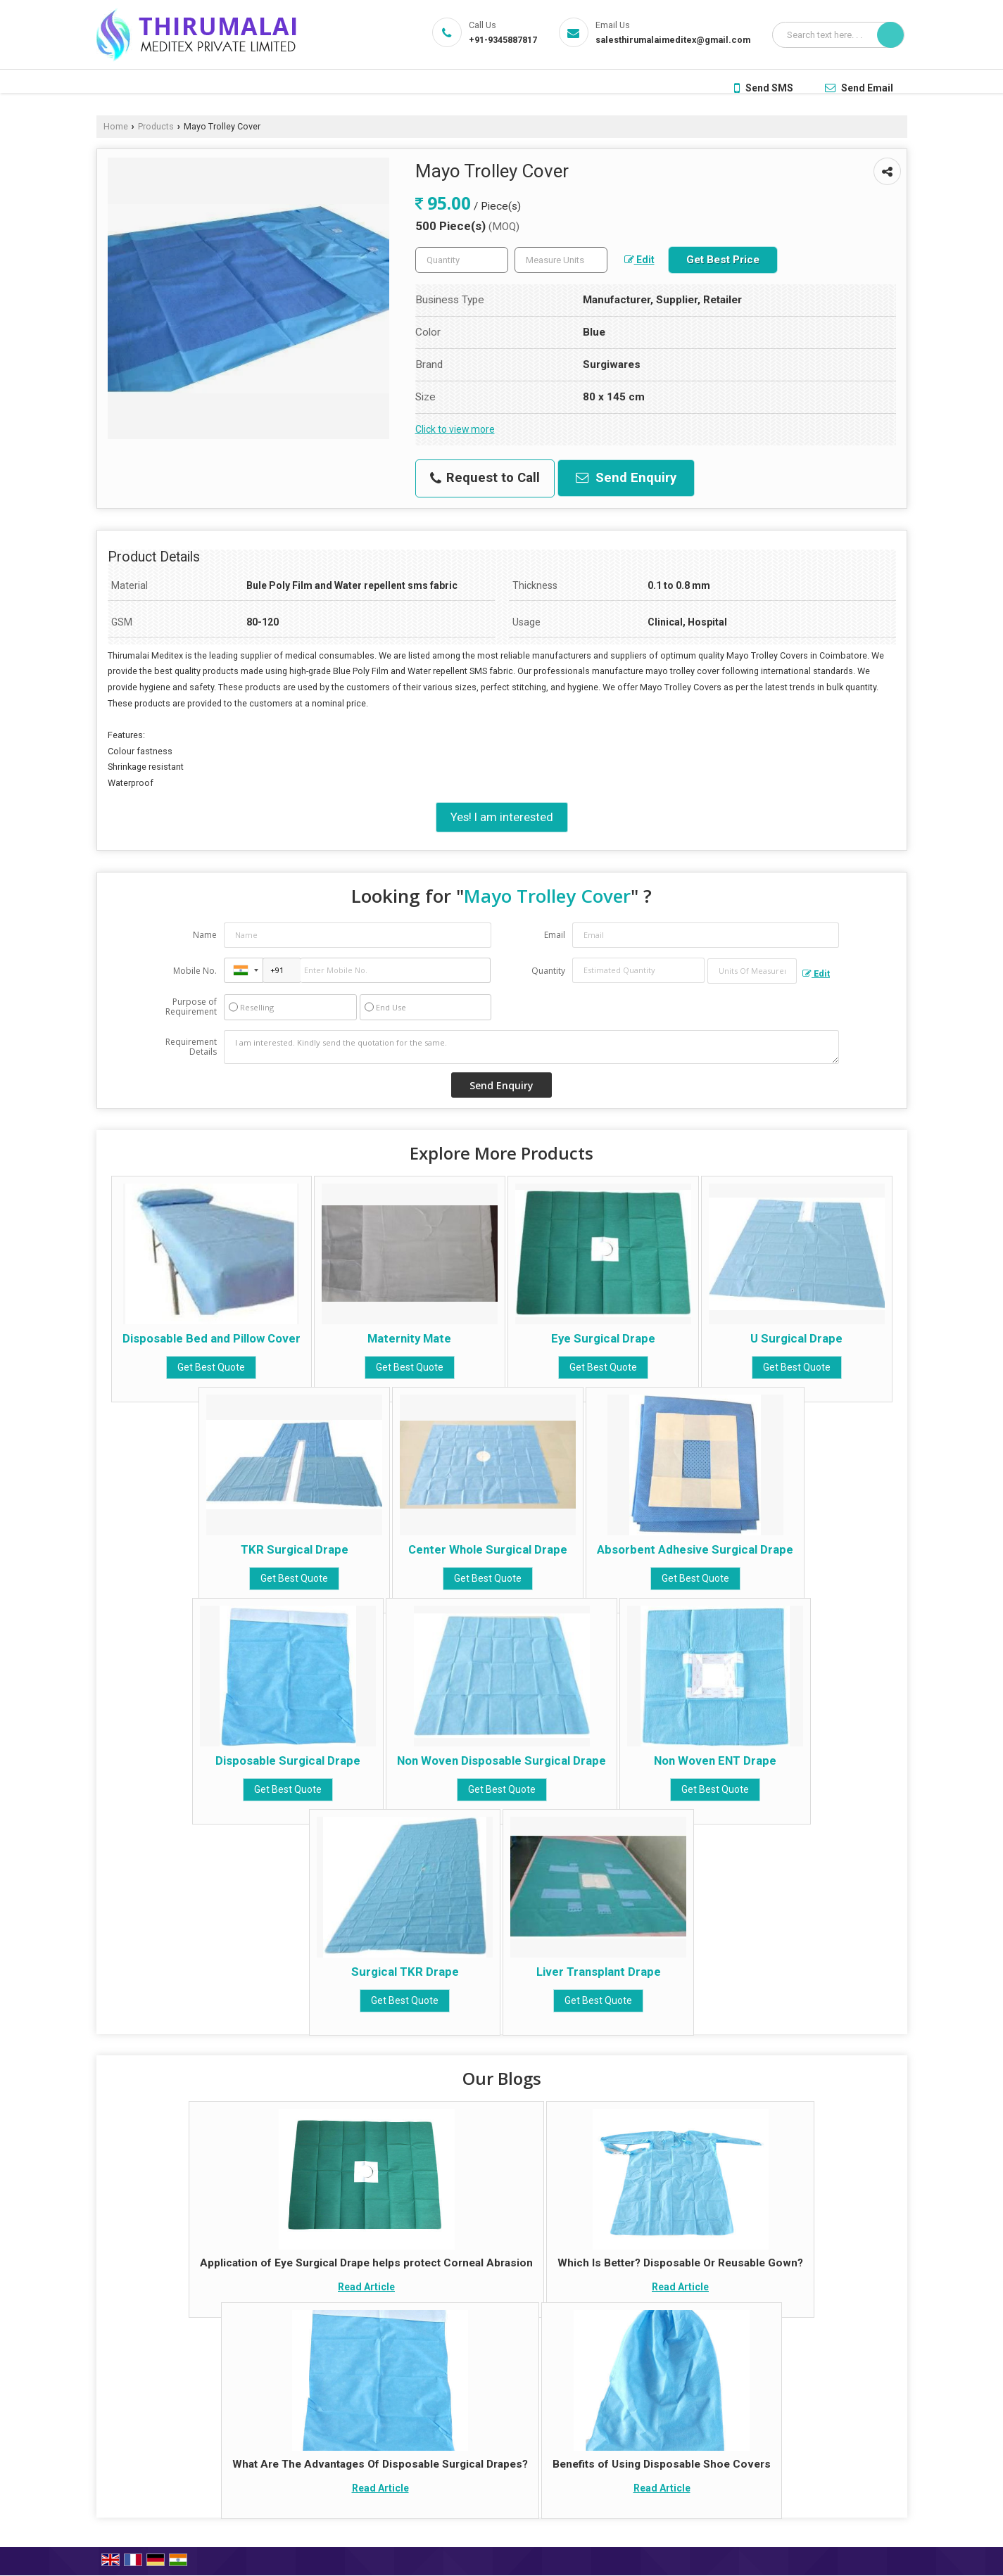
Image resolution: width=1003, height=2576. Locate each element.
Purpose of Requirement (191, 1007)
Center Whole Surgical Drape (487, 1549)
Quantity (548, 971)
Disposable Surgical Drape (287, 1760)
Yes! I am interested (501, 817)
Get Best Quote (211, 1367)
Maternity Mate (409, 1338)
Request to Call (485, 478)
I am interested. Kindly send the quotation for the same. (531, 1047)
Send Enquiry (626, 478)
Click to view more (455, 429)
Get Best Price (722, 259)
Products (156, 126)
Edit (639, 259)
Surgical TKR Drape (405, 1972)
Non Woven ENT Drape (715, 1760)
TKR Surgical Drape (294, 1549)
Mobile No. (195, 971)
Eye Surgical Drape (603, 1338)
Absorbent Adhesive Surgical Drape (695, 1549)
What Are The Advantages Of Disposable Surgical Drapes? (380, 2464)
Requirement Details (191, 1047)
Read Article (366, 2286)
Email (554, 935)
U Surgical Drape (796, 1338)
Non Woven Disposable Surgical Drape (501, 1760)
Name (205, 935)
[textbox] (561, 260)
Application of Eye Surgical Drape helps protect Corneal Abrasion (366, 2263)
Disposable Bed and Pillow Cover (211, 1338)
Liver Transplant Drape (598, 1972)
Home (115, 126)
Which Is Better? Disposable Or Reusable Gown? (680, 2263)
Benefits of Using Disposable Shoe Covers (662, 2464)
